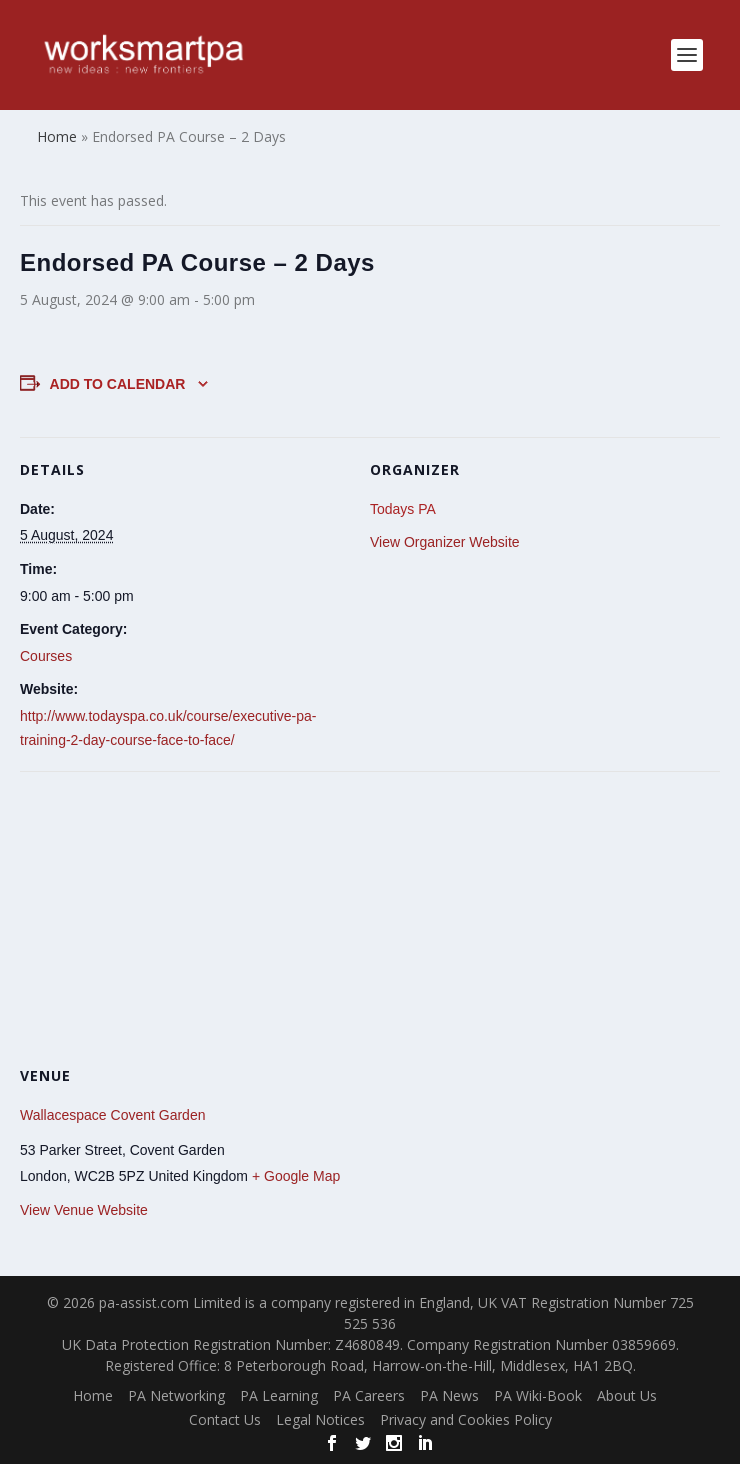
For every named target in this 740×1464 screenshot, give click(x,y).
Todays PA (403, 509)
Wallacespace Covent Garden (112, 1115)
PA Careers (369, 1395)
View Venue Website (84, 1210)
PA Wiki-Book (538, 1395)
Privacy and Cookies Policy (466, 1419)
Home (93, 1395)
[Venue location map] (370, 915)
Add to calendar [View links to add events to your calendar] (118, 384)
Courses (46, 656)
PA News (449, 1395)
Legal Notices (320, 1419)
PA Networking (176, 1395)
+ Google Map (296, 1176)
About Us (627, 1395)
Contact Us (225, 1419)
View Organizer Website (445, 542)
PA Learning (279, 1395)
